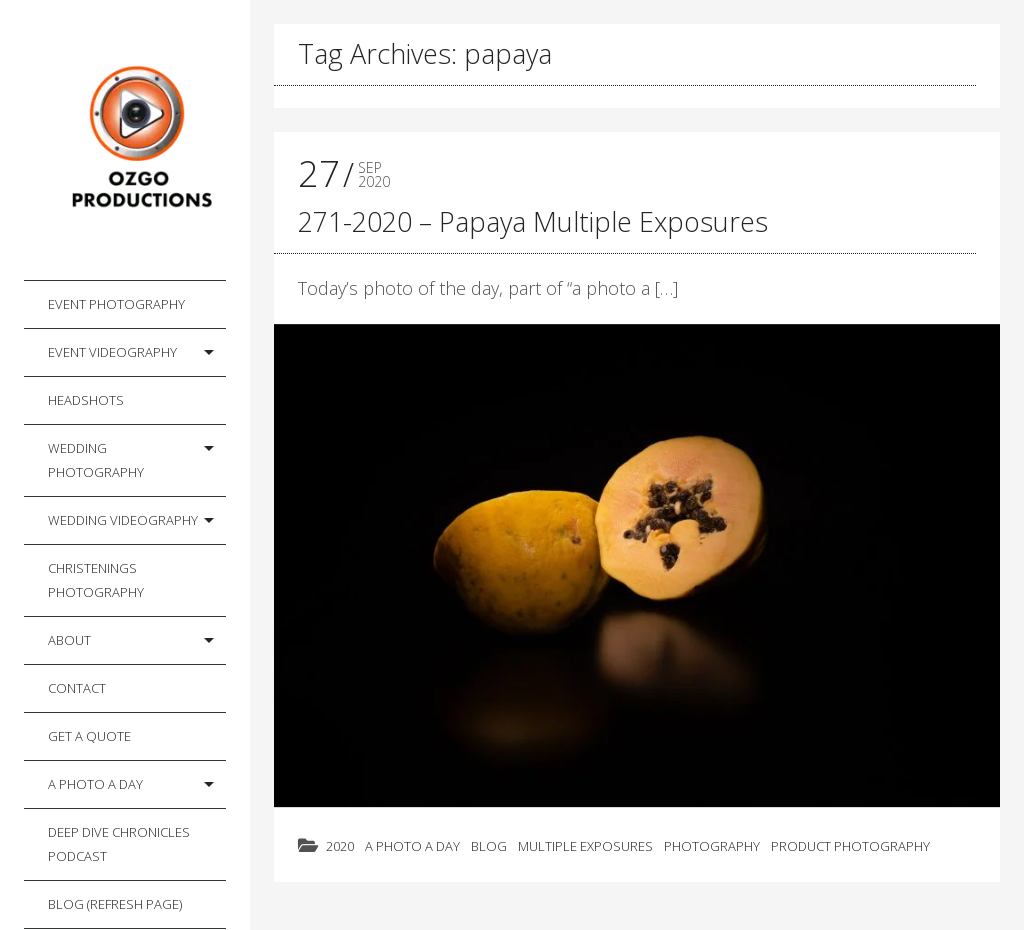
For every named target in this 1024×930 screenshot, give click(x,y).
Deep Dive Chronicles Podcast (119, 844)
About (69, 640)
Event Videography (112, 352)
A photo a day (95, 784)
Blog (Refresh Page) (115, 904)
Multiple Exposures (585, 846)
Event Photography (116, 304)
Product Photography (850, 846)
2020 (340, 846)
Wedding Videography (123, 520)
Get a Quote (89, 736)
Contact (77, 688)
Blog (489, 846)
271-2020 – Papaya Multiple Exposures (533, 221)
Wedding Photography (96, 460)
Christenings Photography (96, 580)
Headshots (86, 400)
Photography (712, 846)
